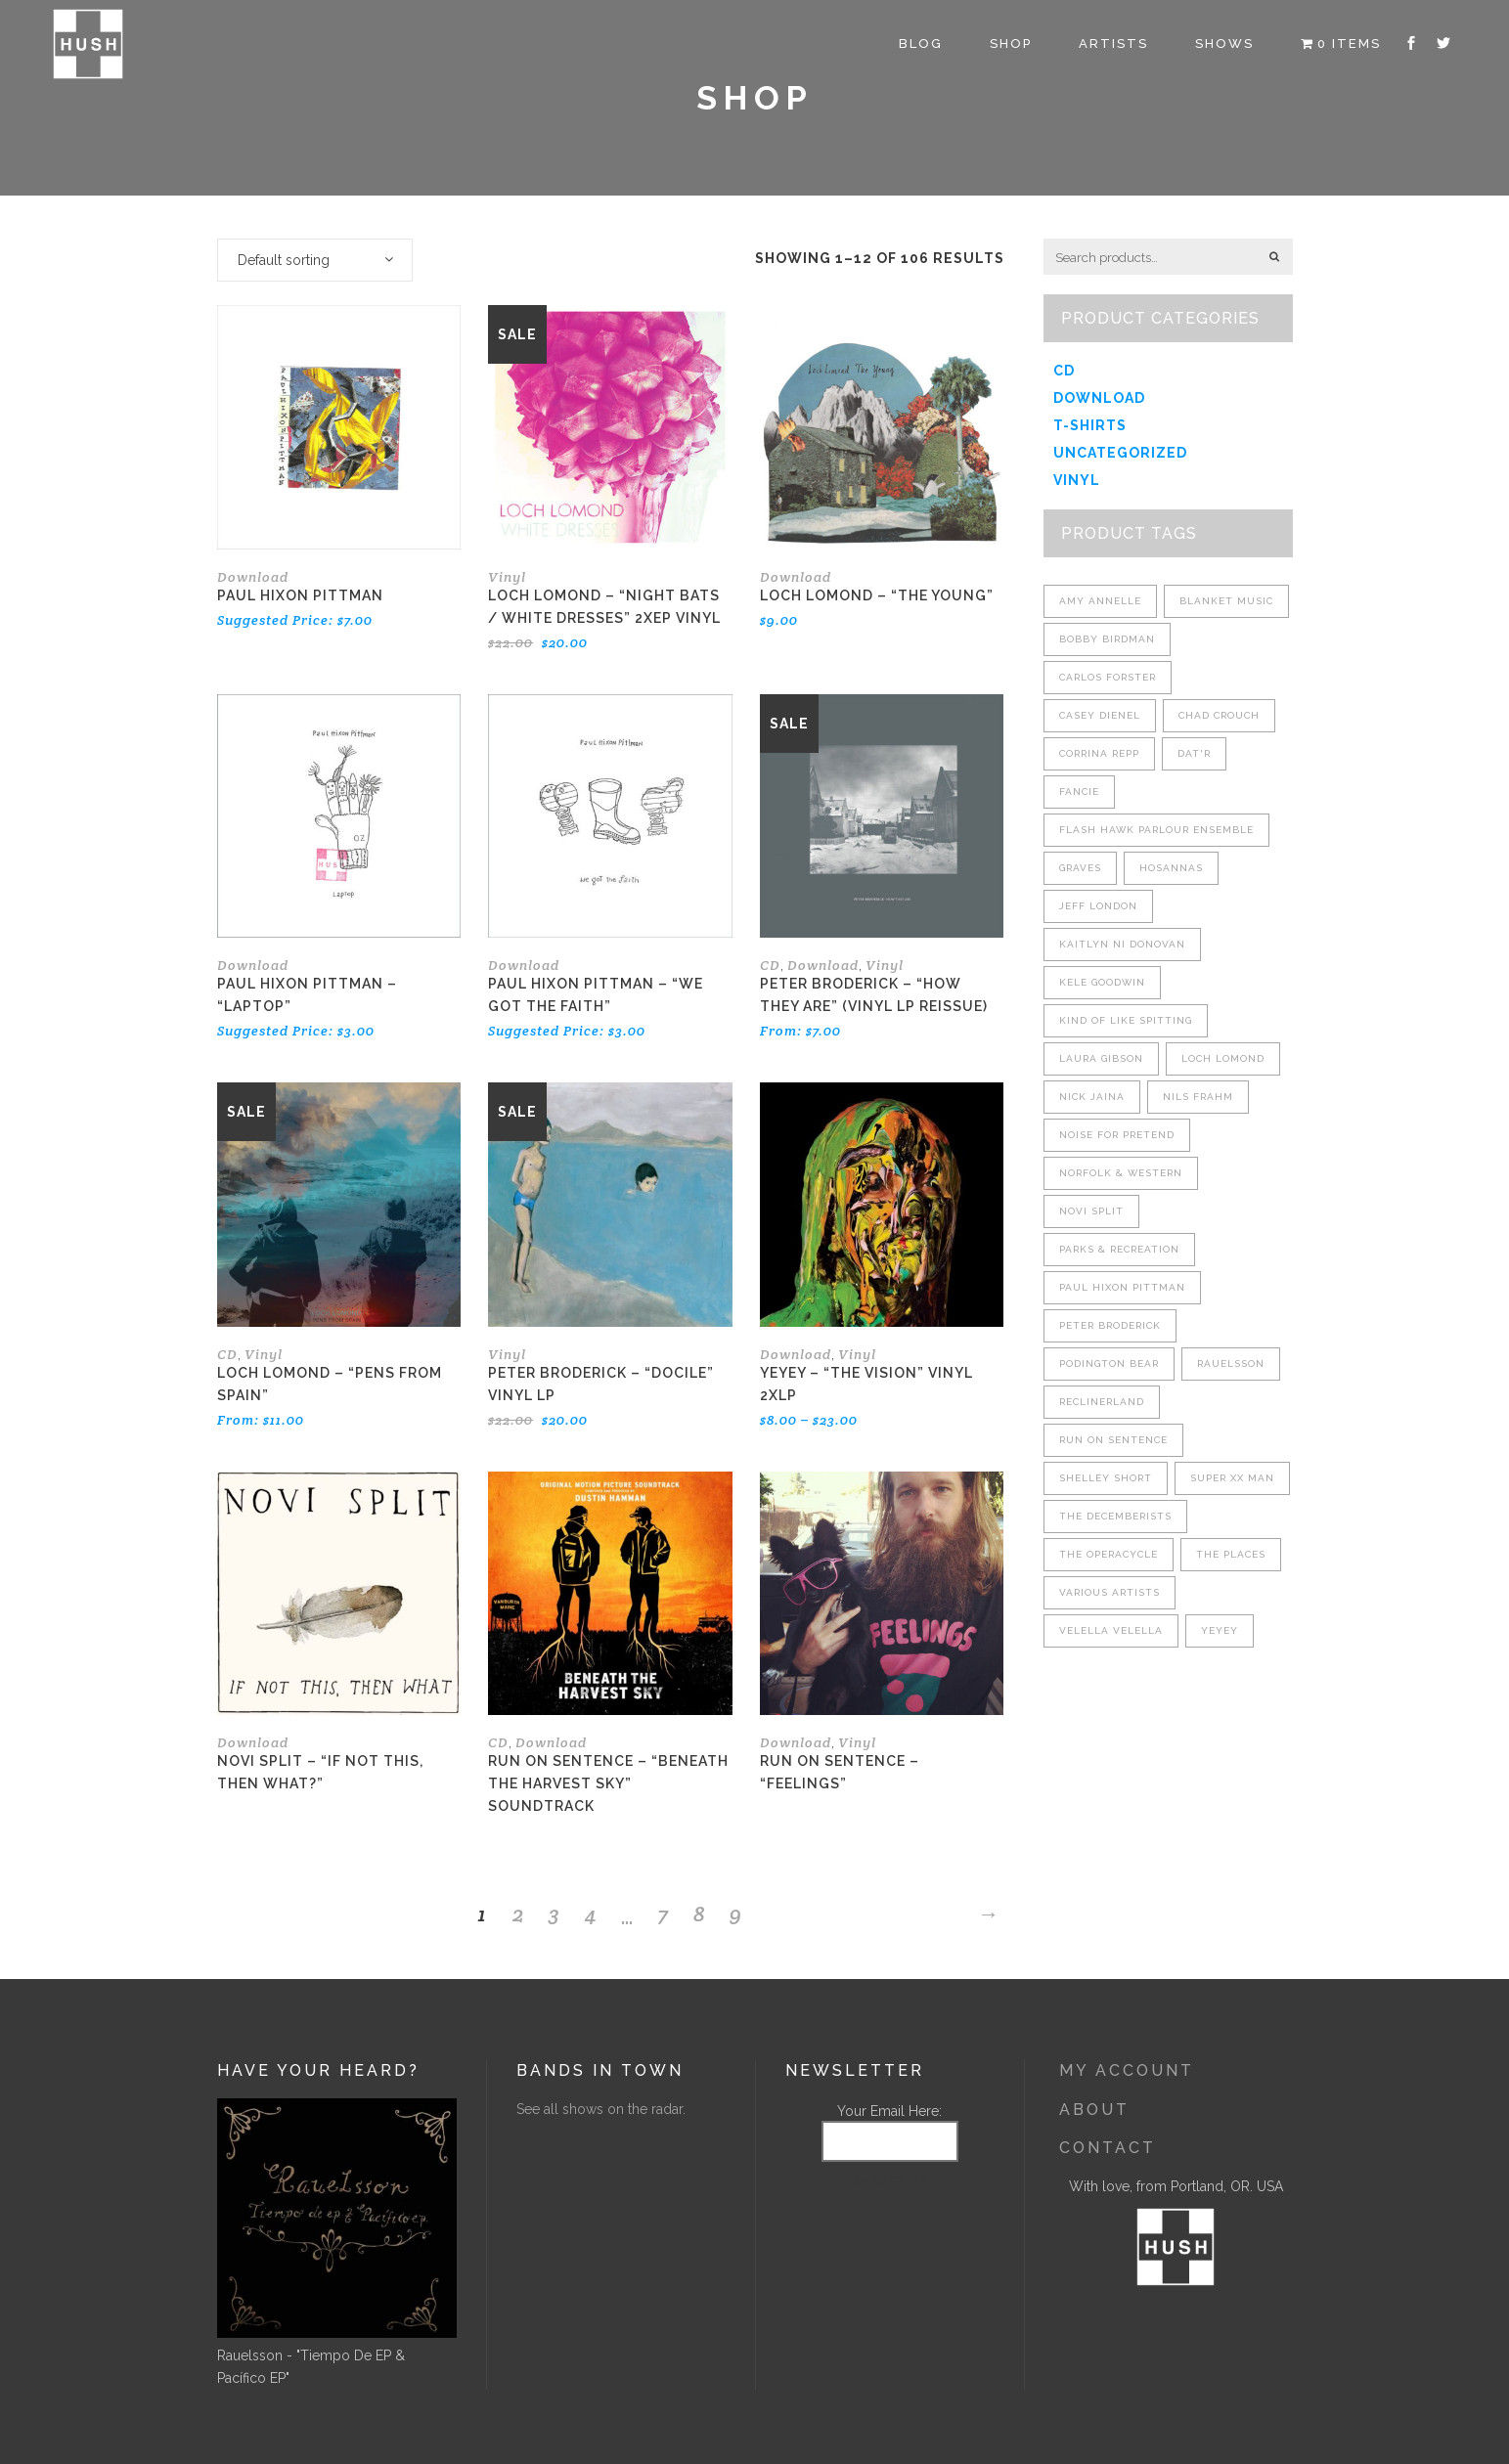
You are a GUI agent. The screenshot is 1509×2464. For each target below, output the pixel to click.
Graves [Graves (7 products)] (1080, 867)
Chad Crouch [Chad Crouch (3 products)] (1219, 715)
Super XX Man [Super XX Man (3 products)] (1232, 1478)
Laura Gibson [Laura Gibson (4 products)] (1101, 1058)
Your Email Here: (889, 2111)
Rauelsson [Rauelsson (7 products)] (1231, 1363)
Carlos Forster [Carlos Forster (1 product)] (1107, 677)
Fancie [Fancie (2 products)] (1079, 791)
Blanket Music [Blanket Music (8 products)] (1226, 600)
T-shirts (1090, 425)
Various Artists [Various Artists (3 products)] (1109, 1592)
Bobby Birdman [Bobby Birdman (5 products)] (1107, 639)
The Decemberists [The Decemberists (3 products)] (1115, 1516)
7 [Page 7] (663, 1913)
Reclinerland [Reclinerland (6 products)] (1101, 1401)
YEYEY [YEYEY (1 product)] (1219, 1630)
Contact (1107, 2147)
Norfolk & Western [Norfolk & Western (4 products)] (1120, 1172)
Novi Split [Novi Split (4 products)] (1091, 1211)
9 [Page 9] (735, 1913)
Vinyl (507, 577)
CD (770, 965)
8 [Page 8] (699, 1913)
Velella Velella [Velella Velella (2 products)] (1111, 1630)
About (1094, 2109)
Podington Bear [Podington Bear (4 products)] (1109, 1363)
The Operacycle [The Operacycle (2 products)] (1108, 1554)
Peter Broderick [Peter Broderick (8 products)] (1110, 1325)
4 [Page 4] (591, 1913)
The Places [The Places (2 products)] (1230, 1554)
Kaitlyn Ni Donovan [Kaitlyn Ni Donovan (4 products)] (1122, 944)
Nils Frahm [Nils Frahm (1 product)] (1198, 1096)
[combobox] (315, 260)
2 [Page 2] (518, 1913)
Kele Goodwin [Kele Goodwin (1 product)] (1102, 982)
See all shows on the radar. (601, 2109)
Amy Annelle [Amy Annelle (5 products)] (1100, 600)
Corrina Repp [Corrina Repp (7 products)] (1099, 753)
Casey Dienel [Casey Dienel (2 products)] (1099, 715)
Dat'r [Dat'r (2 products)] (1194, 753)
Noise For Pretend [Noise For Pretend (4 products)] (1117, 1134)
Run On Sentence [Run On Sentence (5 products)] (1113, 1439)
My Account (1126, 2070)
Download (252, 577)
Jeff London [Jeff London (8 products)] (1098, 906)
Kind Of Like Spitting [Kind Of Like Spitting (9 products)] (1125, 1020)
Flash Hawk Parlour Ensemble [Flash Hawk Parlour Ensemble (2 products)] (1156, 829)
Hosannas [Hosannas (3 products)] (1171, 867)
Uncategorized (1120, 453)
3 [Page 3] (554, 1913)
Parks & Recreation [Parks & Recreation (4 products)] (1119, 1249)
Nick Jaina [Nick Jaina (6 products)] (1092, 1096)
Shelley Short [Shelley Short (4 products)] (1105, 1478)
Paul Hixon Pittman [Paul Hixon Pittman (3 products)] (1122, 1287)
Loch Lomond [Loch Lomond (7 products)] (1223, 1058)
